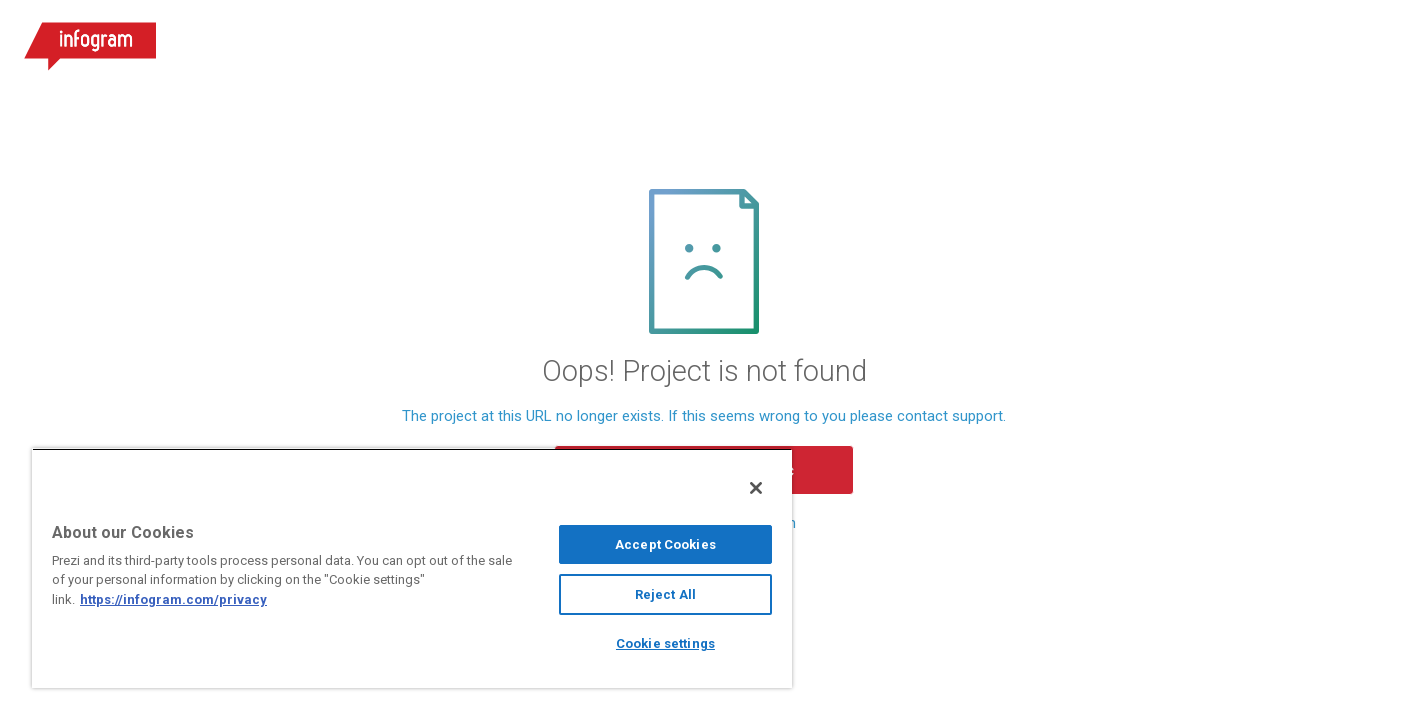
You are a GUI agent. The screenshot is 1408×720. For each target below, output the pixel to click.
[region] (412, 568)
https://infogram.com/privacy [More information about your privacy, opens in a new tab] (173, 599)
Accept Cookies (665, 544)
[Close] (756, 488)
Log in (1211, 40)
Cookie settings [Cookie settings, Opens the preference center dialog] (665, 643)
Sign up (1322, 40)
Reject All (665, 594)
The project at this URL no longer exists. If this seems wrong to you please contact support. (704, 416)
